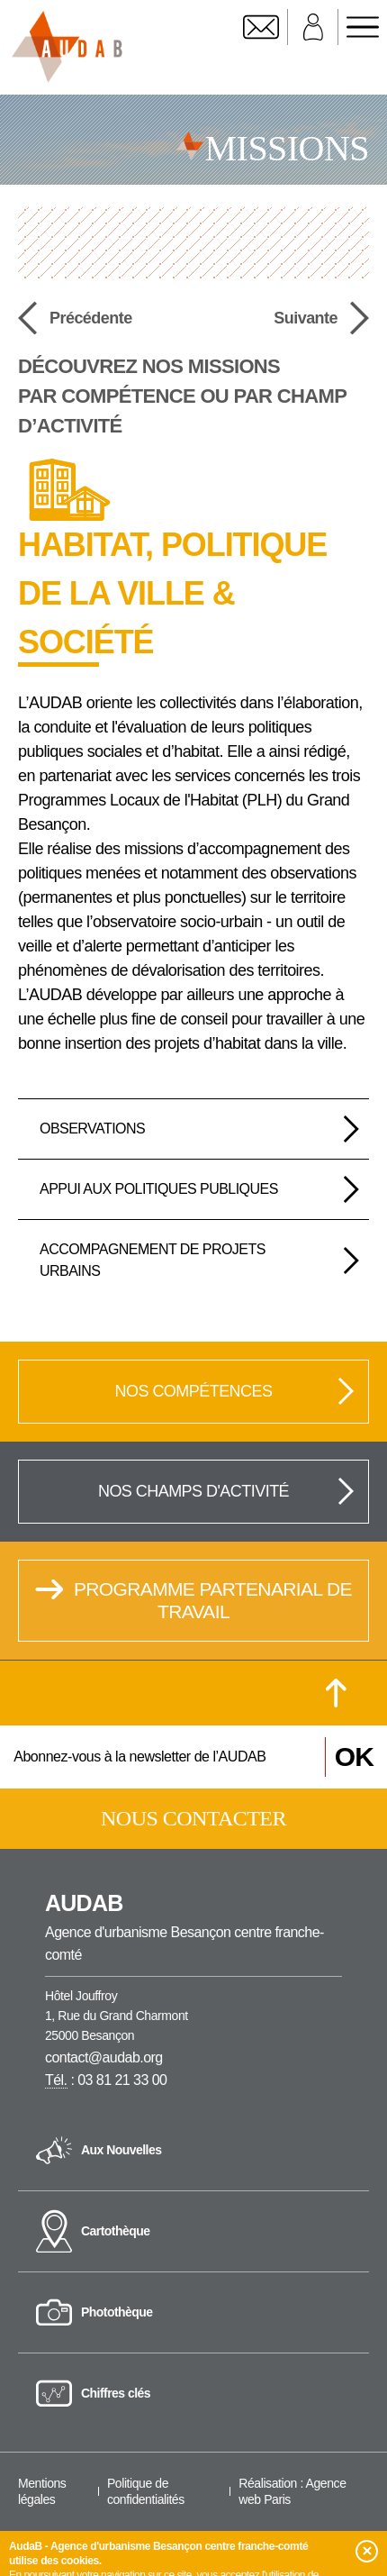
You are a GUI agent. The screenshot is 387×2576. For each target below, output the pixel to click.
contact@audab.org (104, 2057)
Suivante (321, 318)
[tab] (193, 1128)
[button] (367, 2551)
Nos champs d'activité (227, 1491)
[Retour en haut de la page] (336, 1693)
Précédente (75, 318)
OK (354, 1756)
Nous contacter (193, 1818)
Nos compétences (235, 1391)
